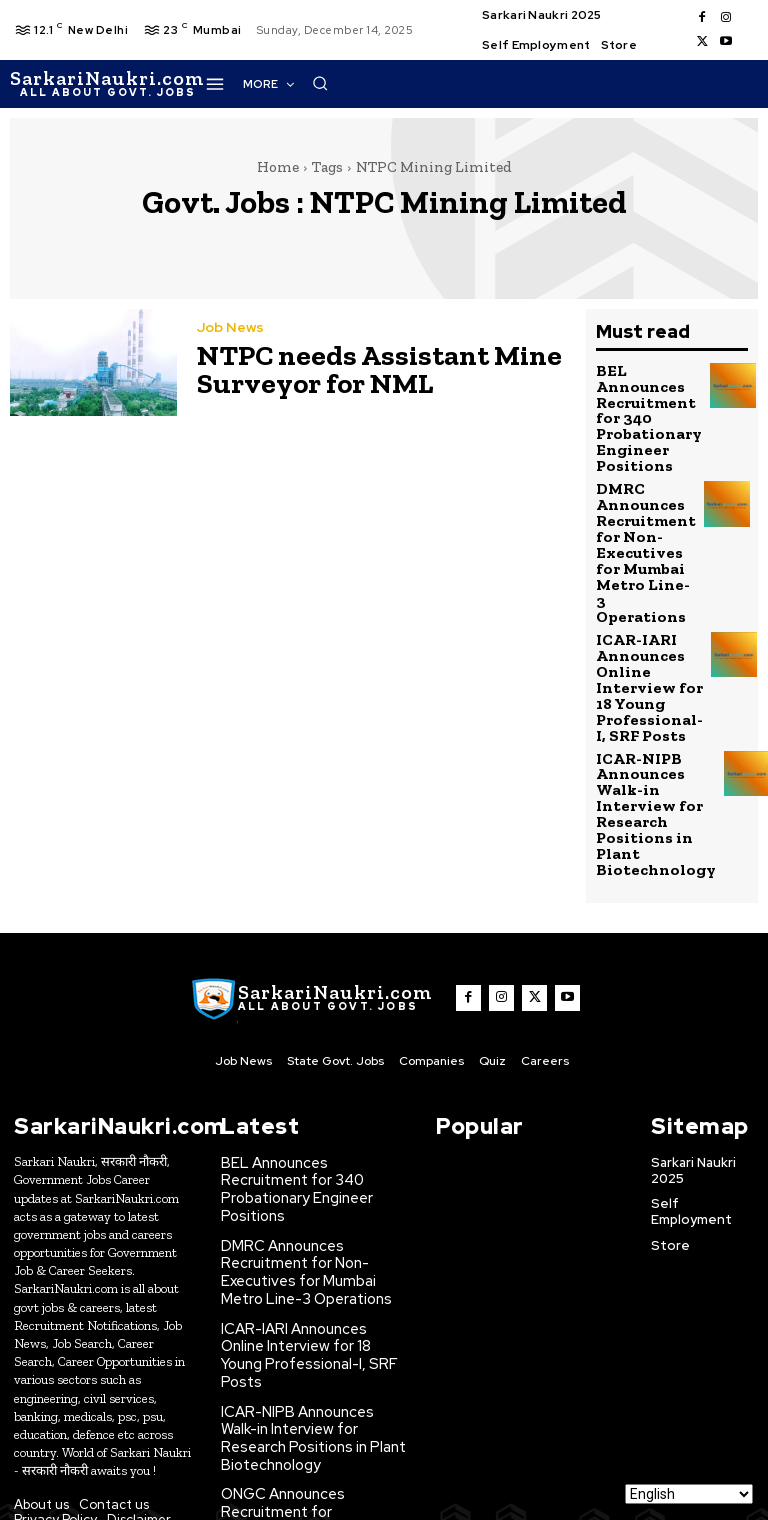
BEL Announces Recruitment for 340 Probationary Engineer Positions (310, 1080)
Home (278, 167)
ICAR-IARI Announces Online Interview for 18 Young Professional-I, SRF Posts (642, 623)
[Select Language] (689, 1494)
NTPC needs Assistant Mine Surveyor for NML (352, 368)
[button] (644, 83)
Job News (229, 332)
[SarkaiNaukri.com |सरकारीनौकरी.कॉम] (107, 84)
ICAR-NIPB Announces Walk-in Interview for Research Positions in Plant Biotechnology (646, 730)
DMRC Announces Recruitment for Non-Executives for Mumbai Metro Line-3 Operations (644, 517)
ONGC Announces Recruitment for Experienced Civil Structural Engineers (311, 1350)
